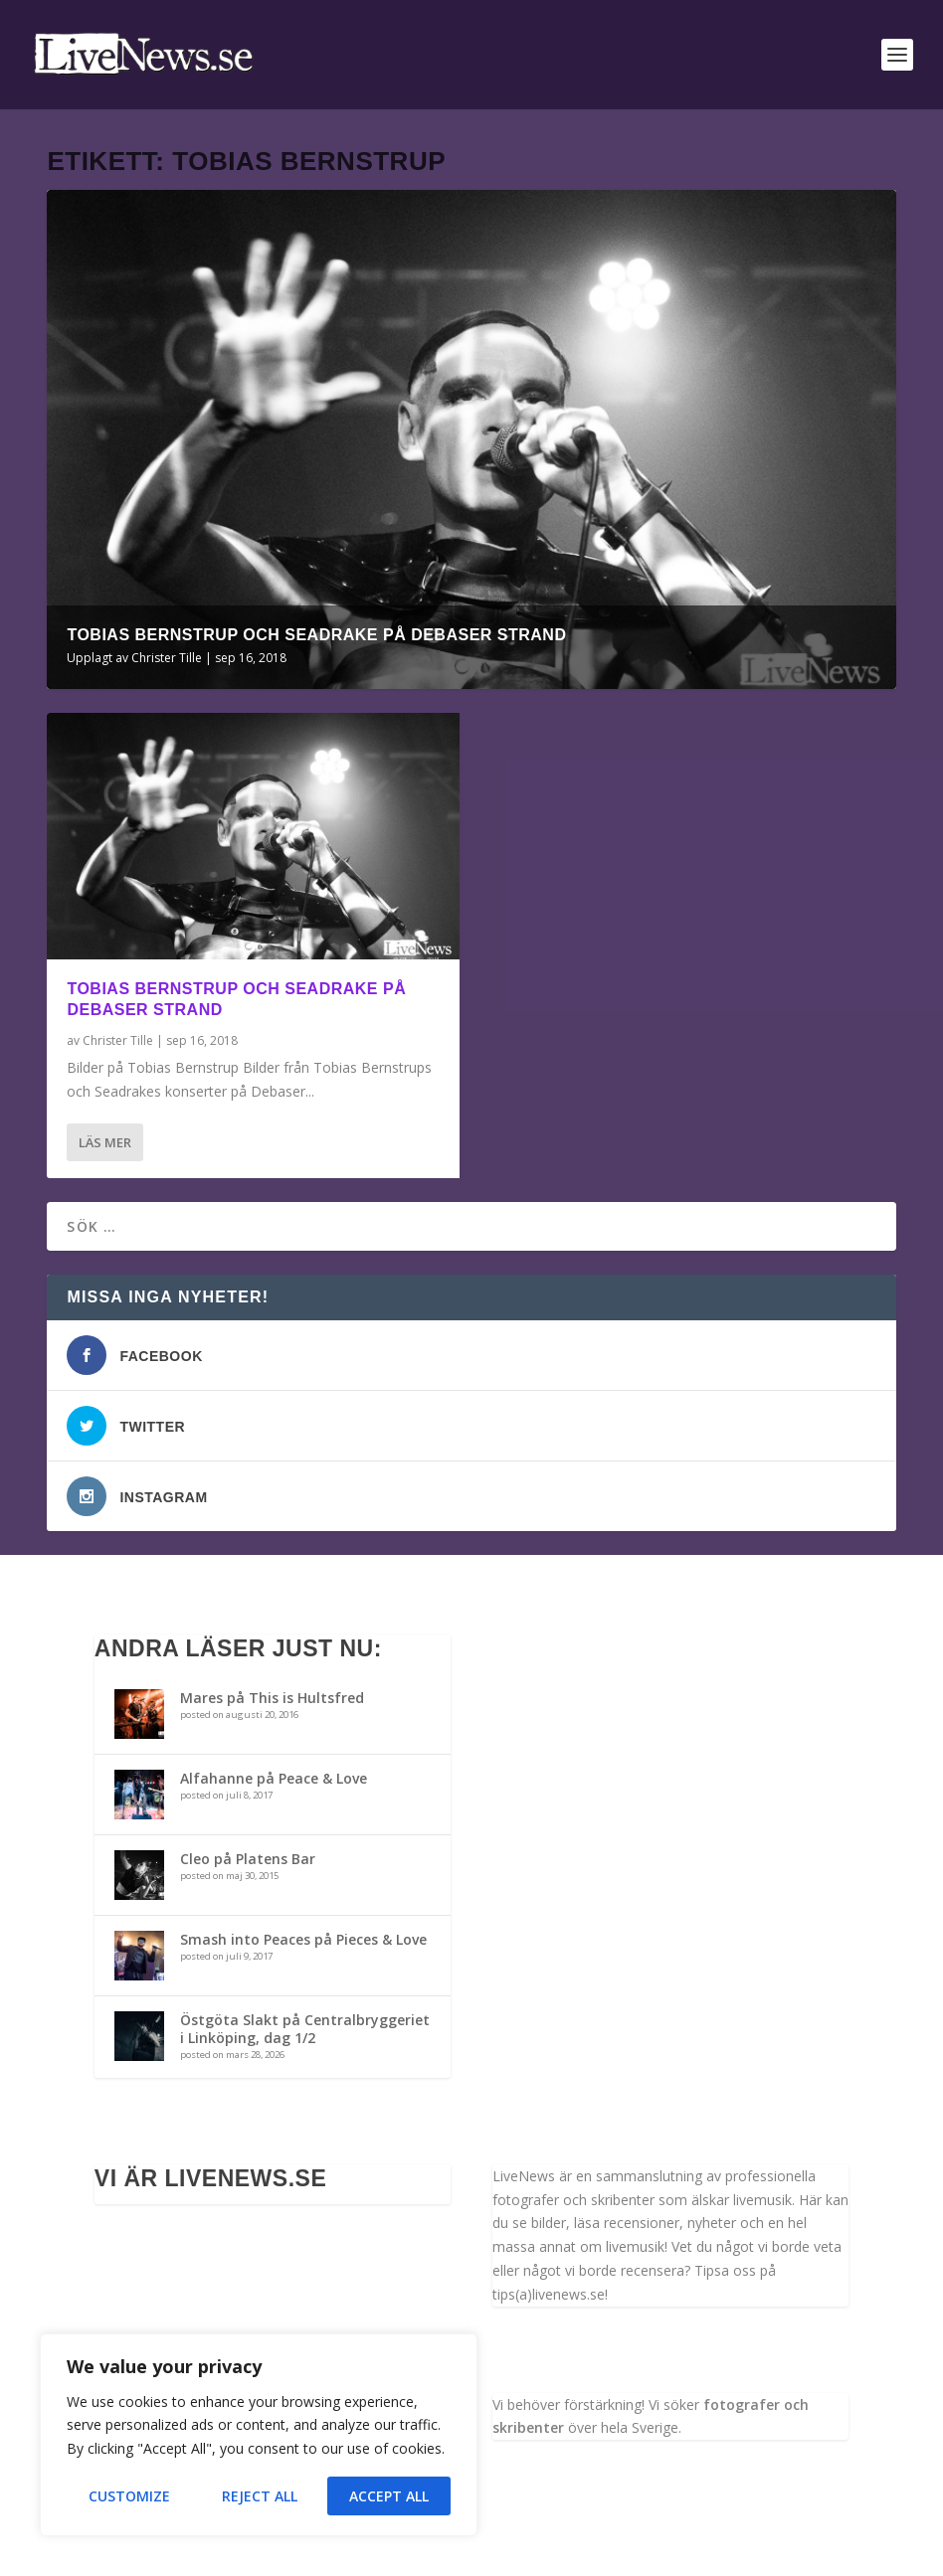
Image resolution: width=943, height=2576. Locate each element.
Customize (129, 2496)
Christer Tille (166, 657)
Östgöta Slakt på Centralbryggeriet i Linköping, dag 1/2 (305, 2028)
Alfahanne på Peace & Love (273, 1778)
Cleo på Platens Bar (247, 1858)
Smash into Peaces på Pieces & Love (303, 1939)
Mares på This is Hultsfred (272, 1697)
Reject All (259, 2496)
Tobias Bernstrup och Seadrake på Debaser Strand (316, 634)
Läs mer (105, 1142)
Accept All (389, 2496)
